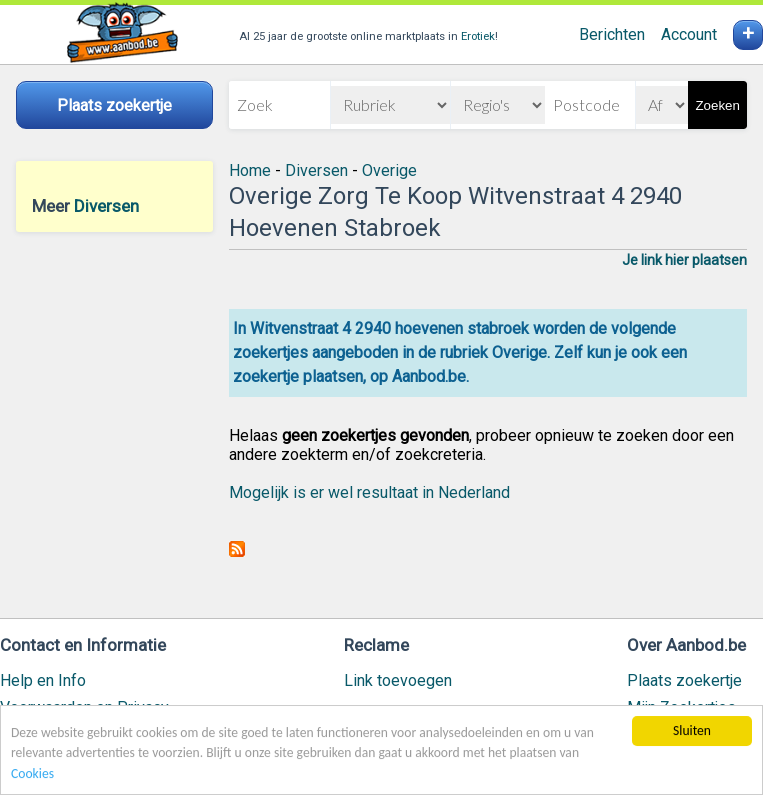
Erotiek (478, 36)
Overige (389, 170)
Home (250, 170)
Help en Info (43, 680)
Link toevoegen (398, 680)
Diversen (106, 206)
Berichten (612, 34)
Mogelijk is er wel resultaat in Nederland (369, 492)
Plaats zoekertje (684, 680)
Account (689, 34)
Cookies (32, 775)
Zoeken (717, 105)
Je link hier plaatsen (684, 260)
